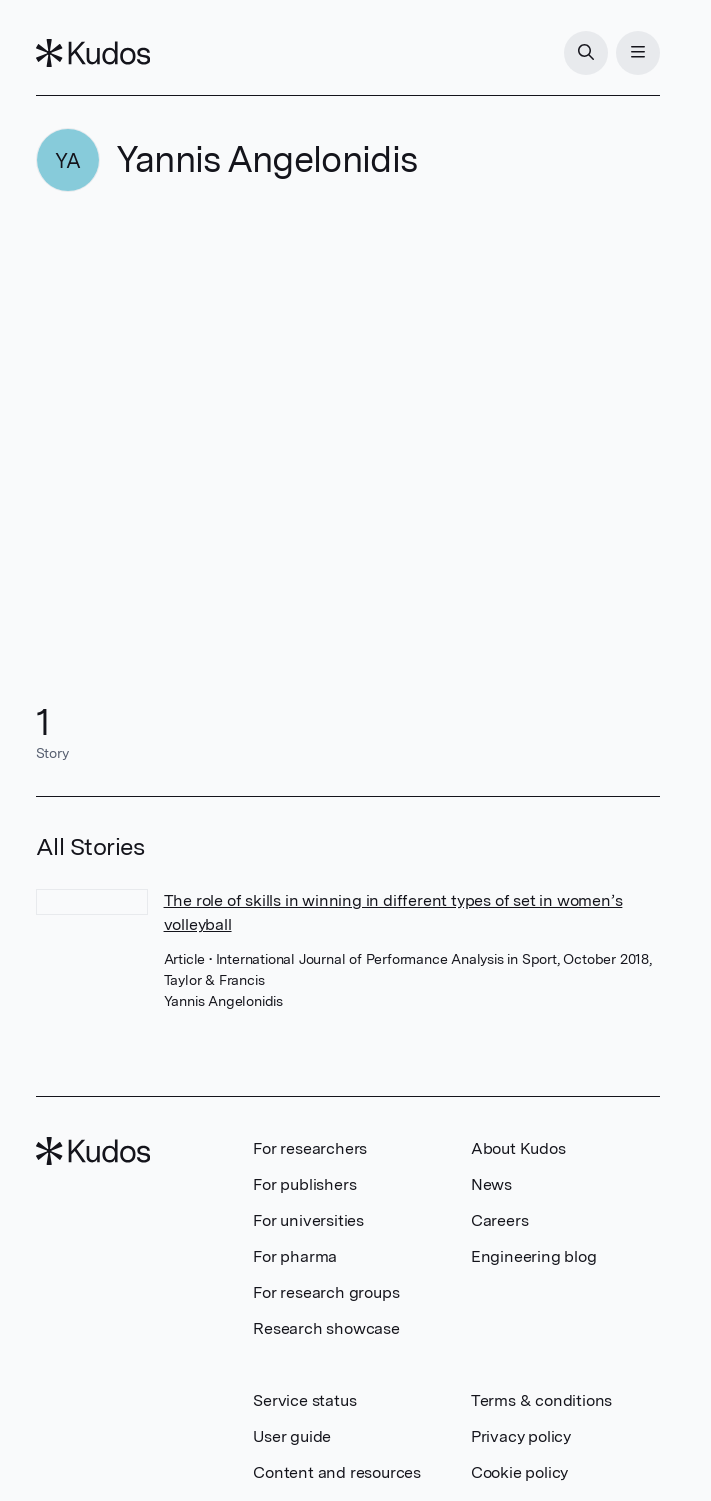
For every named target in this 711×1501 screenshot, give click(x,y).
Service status (304, 1400)
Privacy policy (521, 1436)
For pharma (295, 1256)
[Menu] (638, 53)
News (491, 1184)
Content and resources (337, 1472)
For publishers (304, 1184)
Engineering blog (534, 1256)
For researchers (310, 1148)
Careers (500, 1220)
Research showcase (326, 1328)
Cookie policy (519, 1472)
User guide (292, 1436)
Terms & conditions (541, 1400)
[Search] (586, 53)
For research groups (326, 1292)
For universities (308, 1220)
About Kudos (518, 1148)
